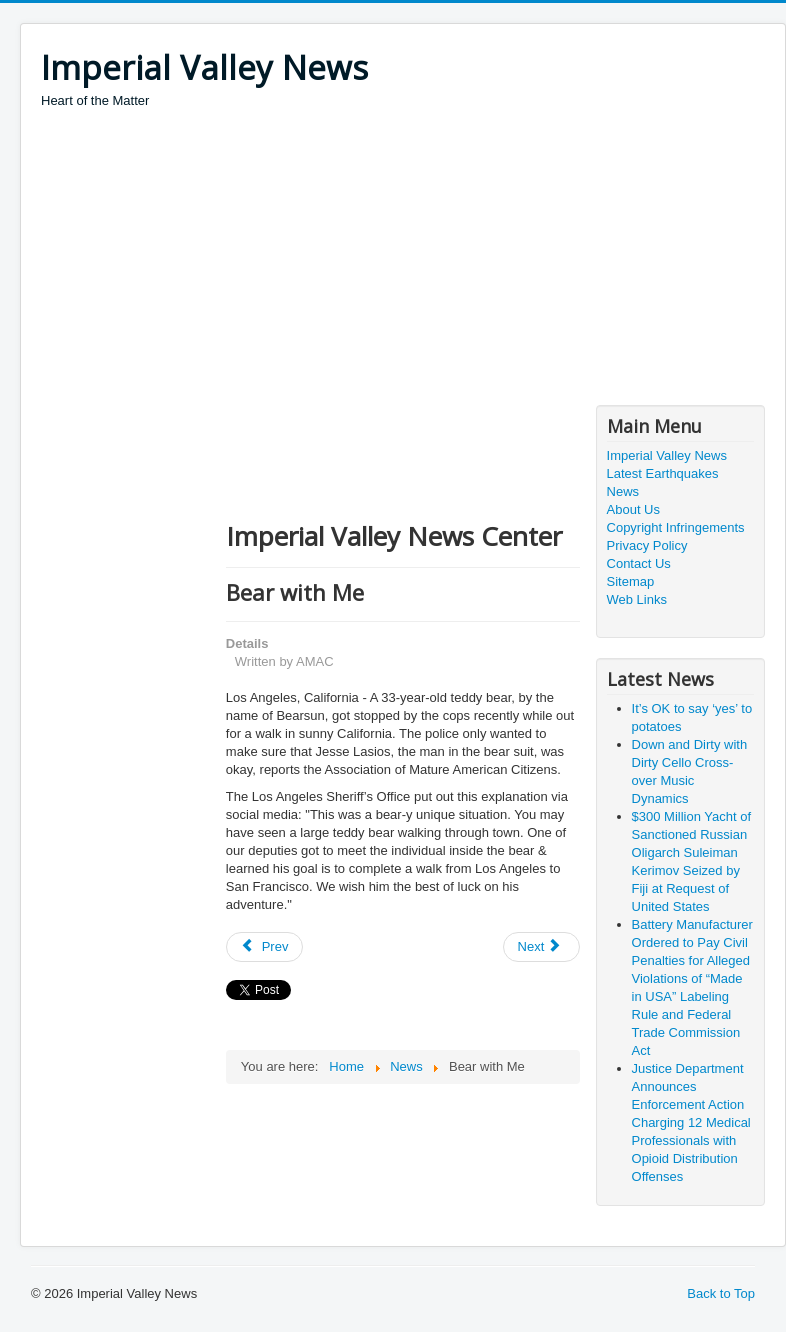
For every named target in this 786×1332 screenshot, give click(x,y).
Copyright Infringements (676, 527)
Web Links (637, 599)
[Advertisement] (404, 260)
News (623, 491)
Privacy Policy (647, 545)
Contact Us (639, 563)
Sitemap (631, 581)
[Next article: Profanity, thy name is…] (542, 947)
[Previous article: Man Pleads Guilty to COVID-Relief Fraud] (265, 947)
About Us (633, 509)
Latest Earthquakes (663, 473)
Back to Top (721, 1293)
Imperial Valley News (667, 455)
